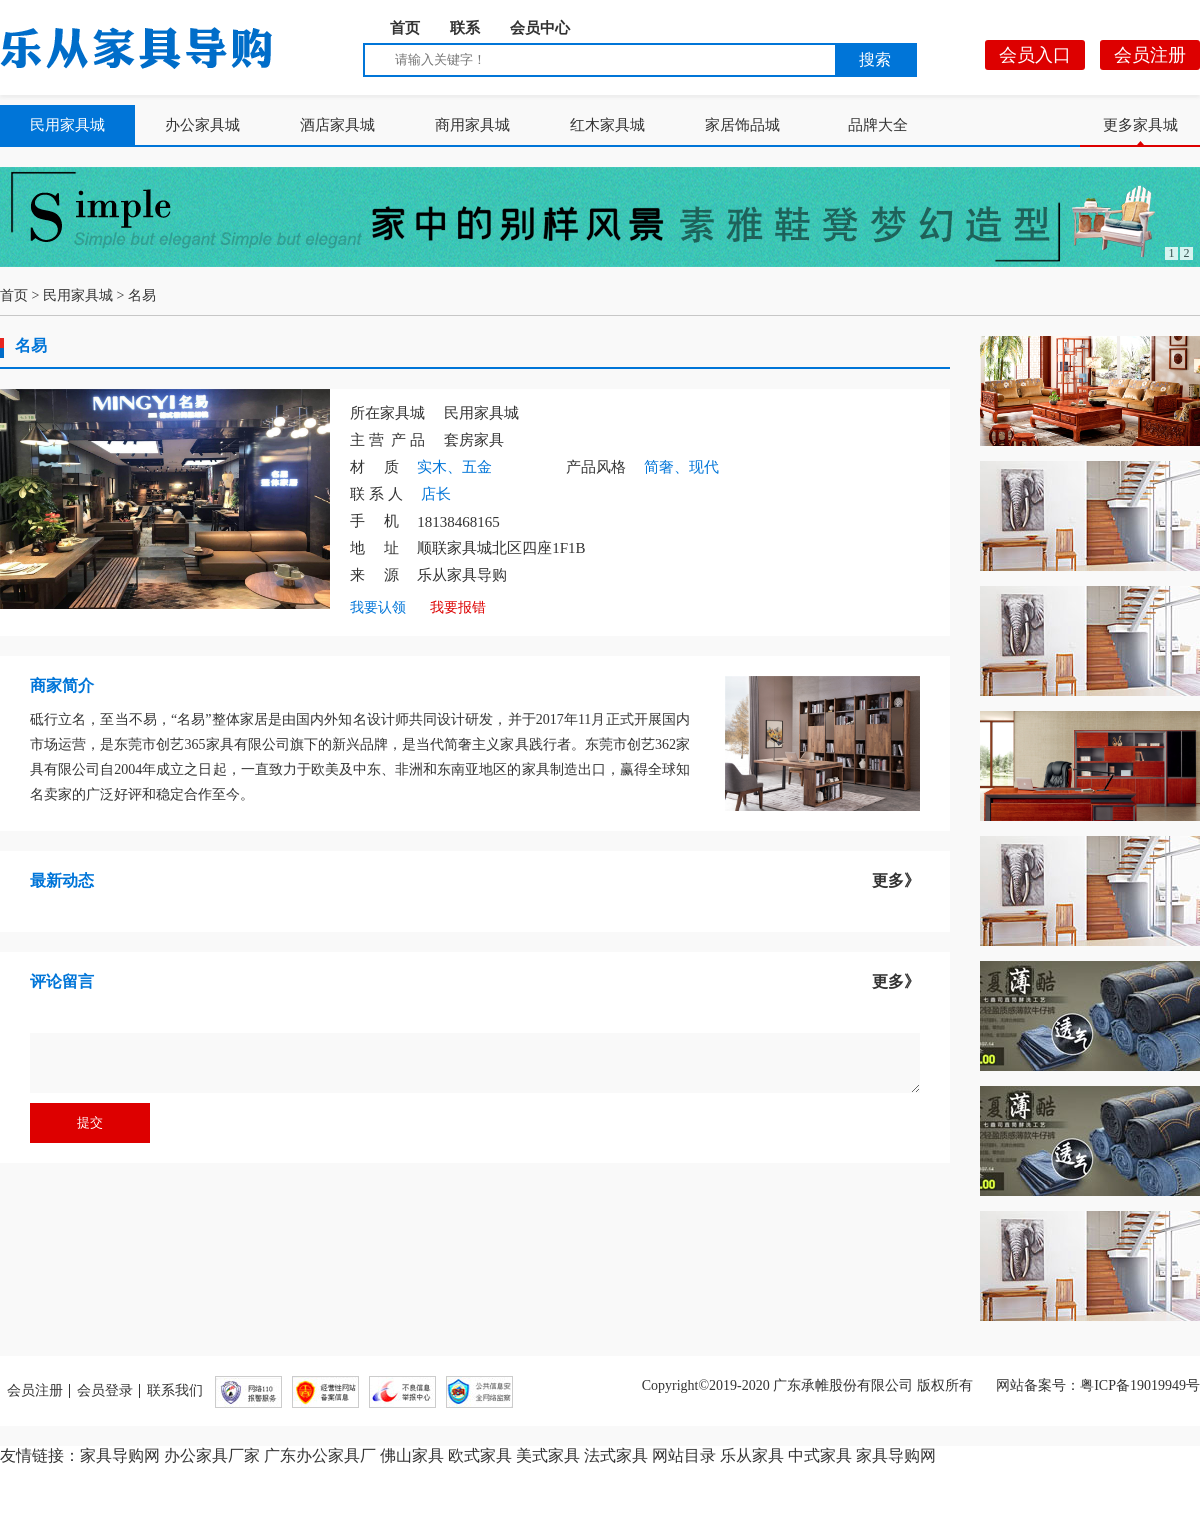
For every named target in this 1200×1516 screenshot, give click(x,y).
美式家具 (548, 1455)
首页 (405, 28)
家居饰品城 (742, 125)
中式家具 (820, 1455)
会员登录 (105, 1391)
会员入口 (1035, 55)
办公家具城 (202, 125)
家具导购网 (120, 1455)
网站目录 (684, 1455)
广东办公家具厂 (320, 1455)
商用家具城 (472, 125)
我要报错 (458, 607)
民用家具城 (67, 125)
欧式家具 (480, 1455)
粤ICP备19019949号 (1140, 1385)
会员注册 (1150, 55)
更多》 (896, 880)
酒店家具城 (337, 125)
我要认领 (378, 607)
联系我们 (175, 1391)
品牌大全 (878, 125)
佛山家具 (412, 1455)
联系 (465, 28)
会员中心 (540, 28)
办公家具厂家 (212, 1455)
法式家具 (616, 1455)
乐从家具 (752, 1455)
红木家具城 (607, 125)
